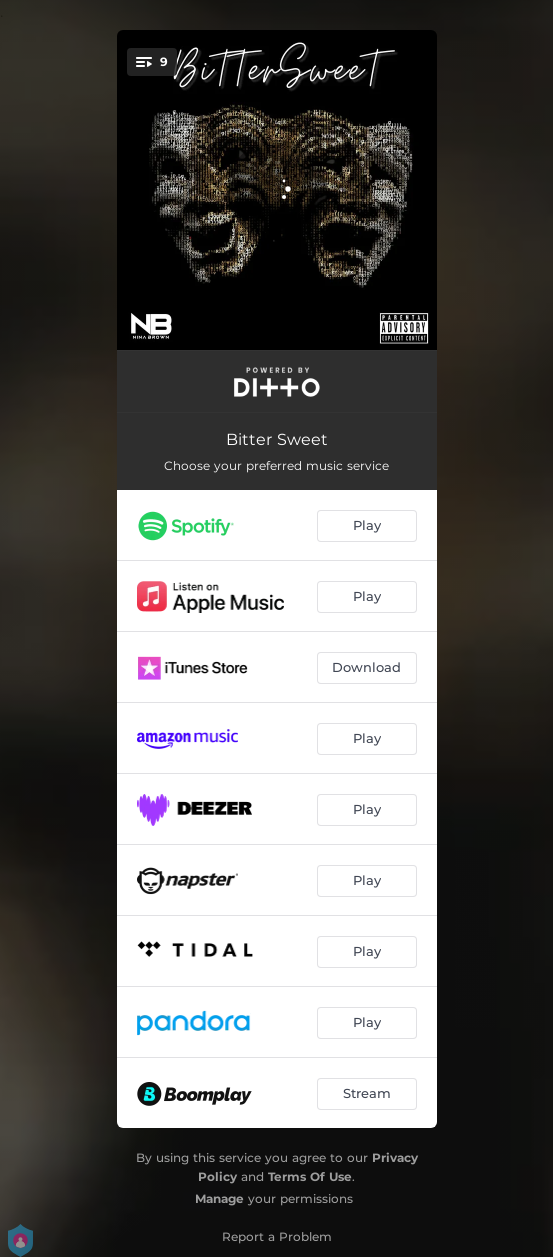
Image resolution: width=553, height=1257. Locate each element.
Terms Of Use (310, 1176)
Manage (219, 1198)
